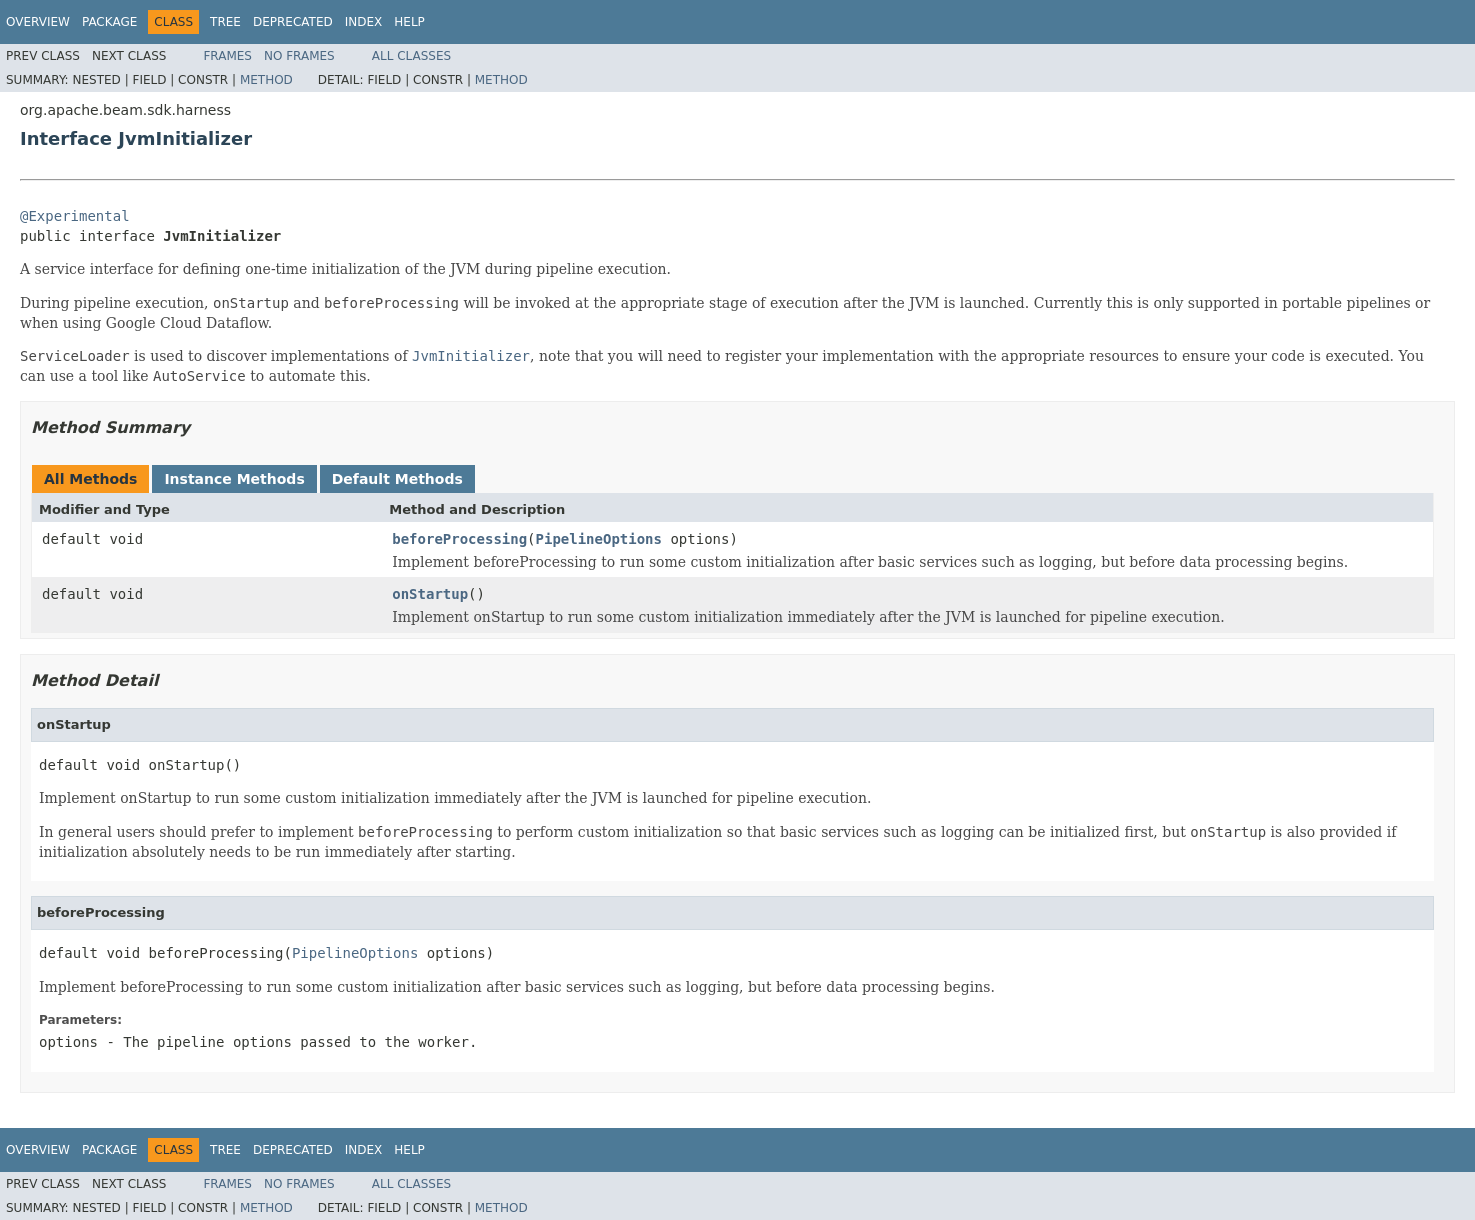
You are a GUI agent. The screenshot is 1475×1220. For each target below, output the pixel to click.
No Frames (299, 56)
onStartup (430, 594)
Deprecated (293, 22)
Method (266, 80)
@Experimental (75, 216)
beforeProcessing (459, 539)
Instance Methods (234, 479)
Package (109, 22)
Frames (227, 56)
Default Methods (397, 479)
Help (409, 22)
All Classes (411, 56)
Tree (225, 22)
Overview (38, 22)
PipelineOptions (599, 539)
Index (364, 22)
